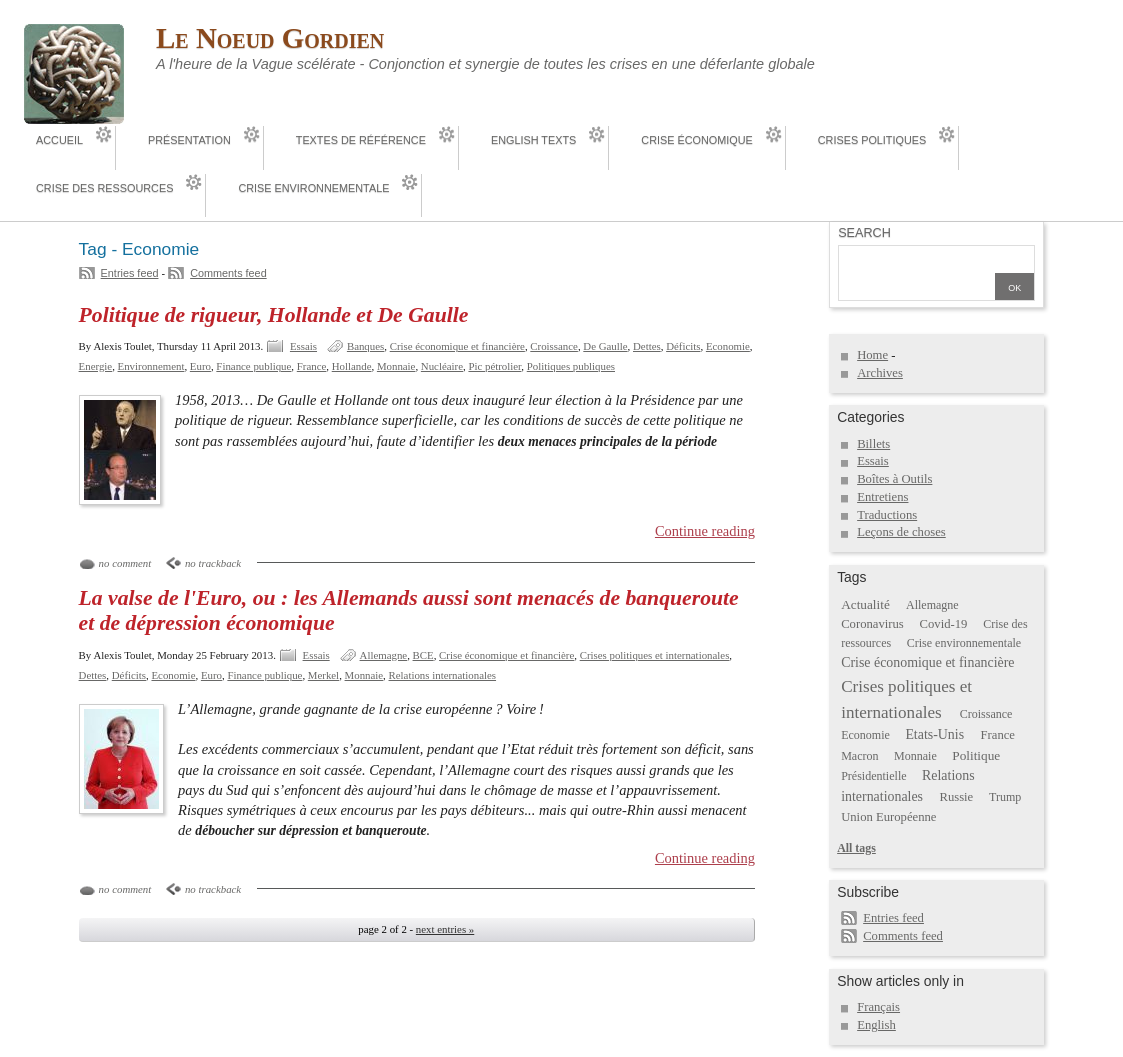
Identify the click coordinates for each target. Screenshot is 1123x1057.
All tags (856, 848)
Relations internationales (443, 675)
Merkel (323, 675)
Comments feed (228, 273)
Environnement (151, 366)
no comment (125, 563)
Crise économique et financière (457, 346)
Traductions (887, 515)
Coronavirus (872, 624)
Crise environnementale (313, 188)
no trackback (213, 563)
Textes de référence (361, 140)
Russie (956, 797)
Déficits (683, 346)
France (312, 366)
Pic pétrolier (494, 366)
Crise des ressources (104, 188)
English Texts (533, 140)
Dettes (647, 346)
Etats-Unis (934, 734)
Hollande (352, 366)
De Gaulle (605, 346)
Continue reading (705, 531)
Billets (873, 444)
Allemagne (384, 655)
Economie (728, 346)
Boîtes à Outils (894, 479)
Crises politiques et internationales (655, 655)
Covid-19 (944, 624)
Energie (96, 366)
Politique (976, 755)
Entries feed (130, 273)
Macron (859, 756)
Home (872, 355)
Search (864, 233)
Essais (303, 346)
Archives (880, 373)
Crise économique (696, 140)
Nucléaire (442, 366)
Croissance (554, 346)
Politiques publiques (571, 366)
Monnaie (396, 366)
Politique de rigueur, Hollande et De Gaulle (274, 315)
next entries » (445, 929)
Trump (1005, 797)
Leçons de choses (901, 532)
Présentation (189, 140)
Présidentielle (873, 776)
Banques (365, 346)
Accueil (59, 140)
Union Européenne (888, 817)
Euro (200, 366)
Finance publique (253, 366)
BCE (423, 655)
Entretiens (882, 497)
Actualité (865, 604)
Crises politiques (872, 140)
